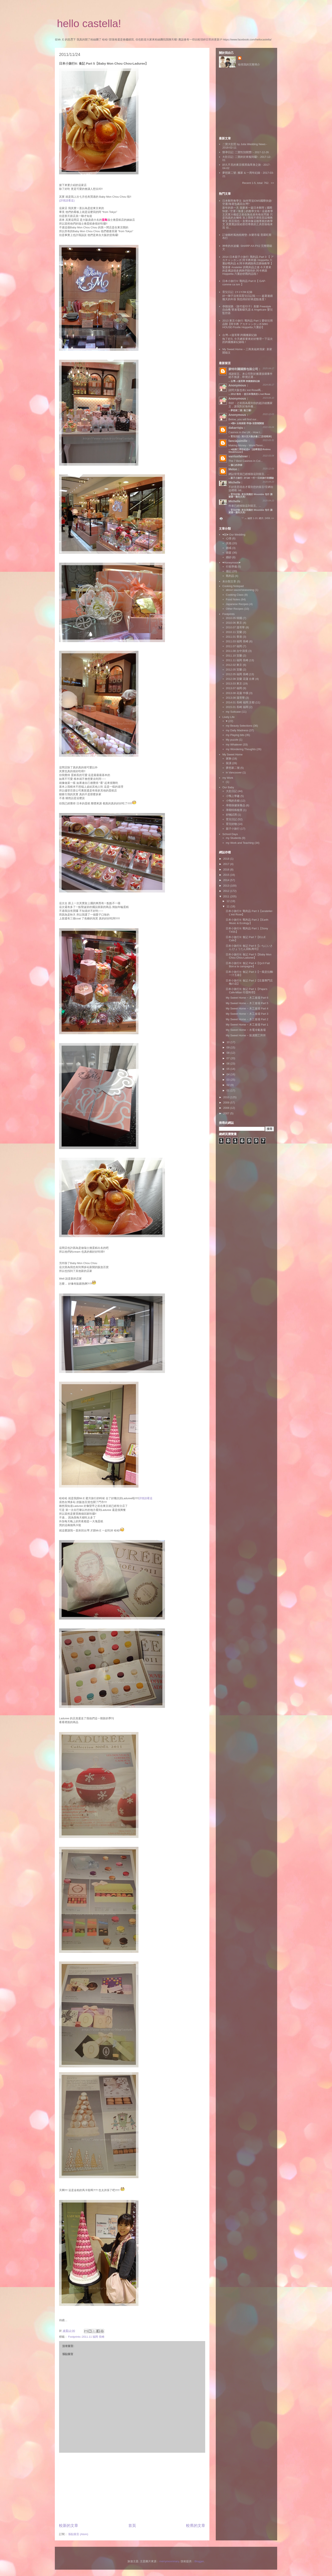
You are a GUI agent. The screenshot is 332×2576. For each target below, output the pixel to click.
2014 (226, 880)
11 (228, 906)
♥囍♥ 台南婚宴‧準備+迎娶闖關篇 (247, 423)
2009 (226, 1102)
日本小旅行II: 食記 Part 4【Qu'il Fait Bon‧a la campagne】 (248, 965)
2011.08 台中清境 (237, 650)
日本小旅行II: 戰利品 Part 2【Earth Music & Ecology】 (247, 921)
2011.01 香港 (234, 636)
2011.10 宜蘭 (234, 655)
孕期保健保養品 (235, 805)
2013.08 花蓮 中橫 (237, 693)
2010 (226, 1097)
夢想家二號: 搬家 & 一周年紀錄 (241, 172)
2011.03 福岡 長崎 (237, 641)
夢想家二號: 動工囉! (241, 410)
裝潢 (228, 763)
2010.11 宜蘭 (234, 632)
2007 (226, 1113)
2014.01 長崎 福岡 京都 (240, 702)
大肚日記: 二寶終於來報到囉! (240, 156)
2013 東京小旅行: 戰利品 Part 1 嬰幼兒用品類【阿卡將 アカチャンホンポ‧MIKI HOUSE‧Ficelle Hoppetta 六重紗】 (247, 324)
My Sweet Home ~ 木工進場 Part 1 (247, 1024)
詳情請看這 (145, 1498)
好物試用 (231, 814)
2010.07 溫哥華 (235, 627)
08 (228, 1052)
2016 (226, 869)
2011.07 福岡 (234, 646)
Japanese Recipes (237, 604)
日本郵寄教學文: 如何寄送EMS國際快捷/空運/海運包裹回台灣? (247, 202)
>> (272, 183)
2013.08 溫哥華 (235, 697)
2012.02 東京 (234, 664)
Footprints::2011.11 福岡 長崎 (86, 2336)
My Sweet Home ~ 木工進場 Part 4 (247, 1008)
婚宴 (228, 552)
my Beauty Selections (239, 725)
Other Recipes (234, 608)
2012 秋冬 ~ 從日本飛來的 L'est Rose (250, 394)
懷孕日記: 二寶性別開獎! (237, 152)
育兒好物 (231, 824)
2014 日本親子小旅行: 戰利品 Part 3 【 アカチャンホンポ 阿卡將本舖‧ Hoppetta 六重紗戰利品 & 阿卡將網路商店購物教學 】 (247, 260)
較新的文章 (68, 2525)
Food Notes (233, 599)
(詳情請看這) (67, 200)
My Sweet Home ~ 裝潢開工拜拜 (246, 1035)
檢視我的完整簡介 (249, 64)
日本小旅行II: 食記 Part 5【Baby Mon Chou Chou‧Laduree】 (248, 956)
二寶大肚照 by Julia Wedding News (244, 144)
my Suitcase (233, 711)
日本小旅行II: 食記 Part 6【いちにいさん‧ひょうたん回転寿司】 (249, 947)
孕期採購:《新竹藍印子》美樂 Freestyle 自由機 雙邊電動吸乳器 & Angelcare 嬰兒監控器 (247, 310)
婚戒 (228, 548)
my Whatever (234, 744)
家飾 (228, 758)
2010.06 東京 (234, 622)
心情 (228, 538)
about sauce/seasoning (240, 589)
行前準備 (231, 566)
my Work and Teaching (240, 842)
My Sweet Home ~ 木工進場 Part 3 (247, 1013)
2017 (226, 864)
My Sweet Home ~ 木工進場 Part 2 (247, 1019)
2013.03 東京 (234, 683)
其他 (228, 543)
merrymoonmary (169, 2561)
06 (228, 1063)
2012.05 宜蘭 (234, 669)
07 (228, 1058)
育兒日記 (231, 819)
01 (228, 1090)
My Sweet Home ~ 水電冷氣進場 (246, 1029)
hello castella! (89, 23)
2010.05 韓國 (234, 618)
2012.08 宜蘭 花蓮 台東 (240, 678)
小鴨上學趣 (233, 796)
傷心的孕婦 (236, 465)
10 (228, 1042)
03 (228, 1079)
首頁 (132, 2525)
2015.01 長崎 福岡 (237, 707)
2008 (226, 1107)
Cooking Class (235, 594)
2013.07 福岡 (234, 688)
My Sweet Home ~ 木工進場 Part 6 (247, 997)
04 (228, 1074)
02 (228, 1085)
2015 (226, 874)
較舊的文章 (195, 2525)
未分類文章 (229, 581)
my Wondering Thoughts (241, 749)
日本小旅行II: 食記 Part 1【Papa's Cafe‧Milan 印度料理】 (246, 990)
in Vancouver (234, 772)
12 (228, 901)
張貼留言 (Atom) (78, 2534)
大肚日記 (231, 791)
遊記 (228, 571)
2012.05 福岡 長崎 (237, 674)
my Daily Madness (237, 730)
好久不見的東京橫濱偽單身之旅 (241, 164)
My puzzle (232, 739)
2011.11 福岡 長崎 (237, 660)
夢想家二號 (233, 767)
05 (228, 1068)
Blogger (199, 2561)
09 (228, 1047)
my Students (233, 838)
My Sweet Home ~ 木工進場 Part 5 (247, 1003)
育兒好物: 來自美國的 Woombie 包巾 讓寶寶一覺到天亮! (250, 511)
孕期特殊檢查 (234, 810)
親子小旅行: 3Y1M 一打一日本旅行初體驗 (252, 478)
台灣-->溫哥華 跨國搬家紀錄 (239, 335)
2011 (226, 896)
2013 (226, 885)
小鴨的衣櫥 (233, 800)
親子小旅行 (233, 828)
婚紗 (228, 557)
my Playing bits (235, 735)
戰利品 (230, 575)
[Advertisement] (132, 2488)
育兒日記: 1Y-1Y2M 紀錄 (237, 292)
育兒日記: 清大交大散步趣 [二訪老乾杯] (251, 436)
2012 (226, 890)
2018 (226, 858)
